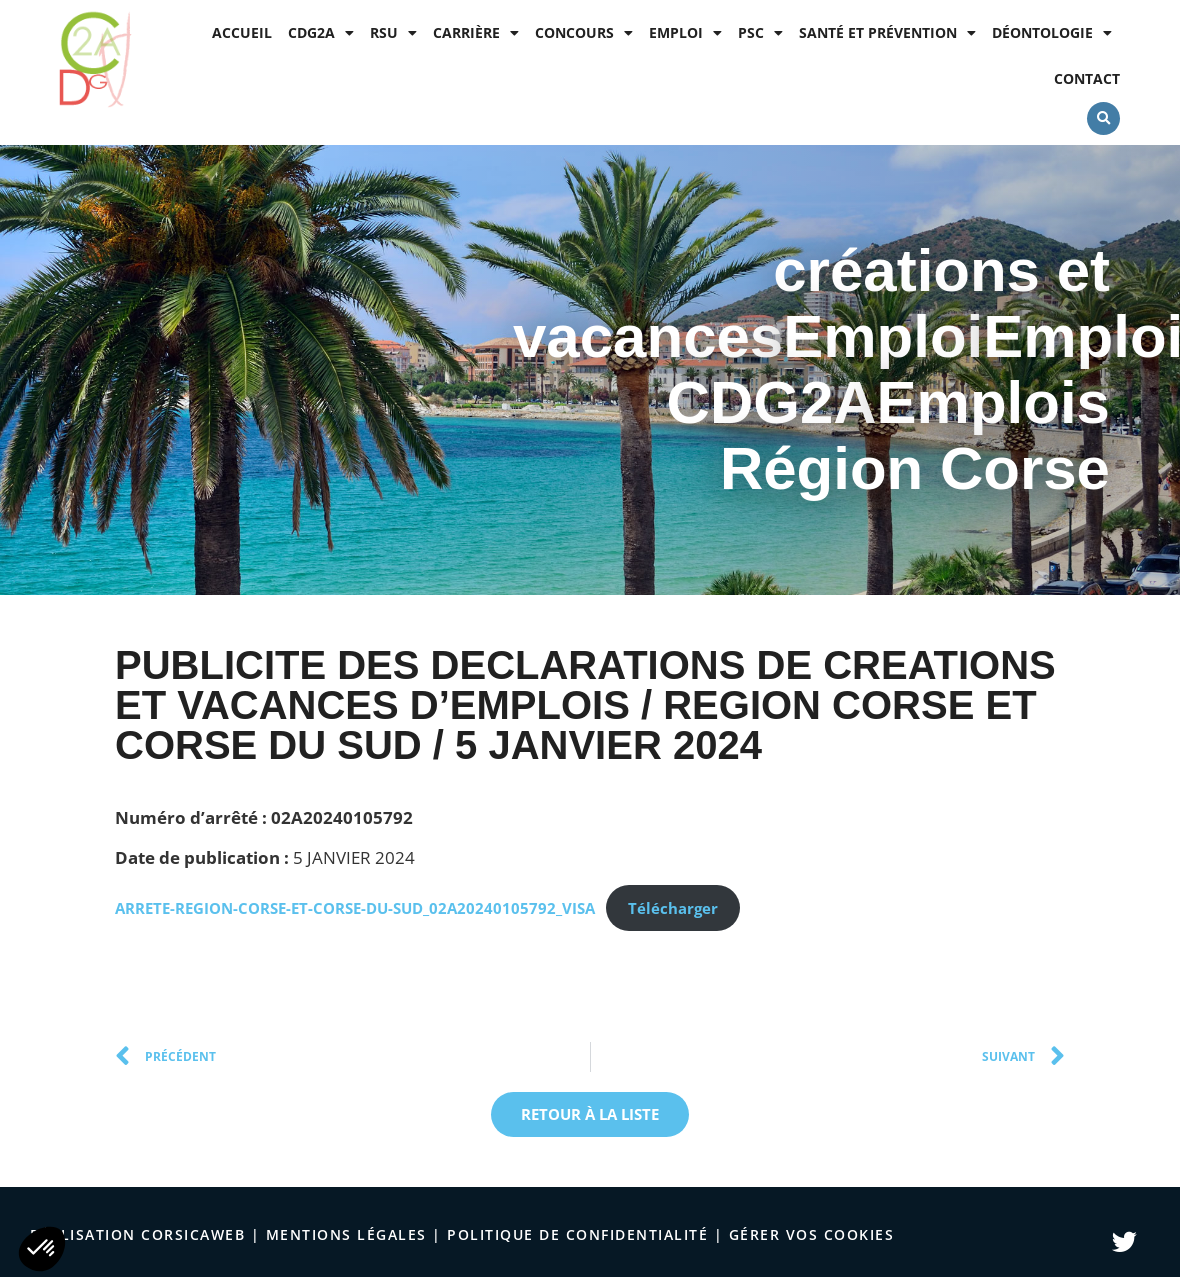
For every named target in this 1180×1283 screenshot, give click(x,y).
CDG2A (321, 33)
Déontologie (1052, 33)
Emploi (685, 33)
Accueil (242, 32)
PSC (760, 33)
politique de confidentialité (577, 1234)
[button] (1103, 118)
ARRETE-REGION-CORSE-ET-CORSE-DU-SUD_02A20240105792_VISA (355, 908)
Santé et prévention (887, 33)
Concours (584, 33)
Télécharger (673, 908)
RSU (393, 33)
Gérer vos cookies (812, 1234)
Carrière (476, 33)
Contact (1087, 78)
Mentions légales (346, 1234)
